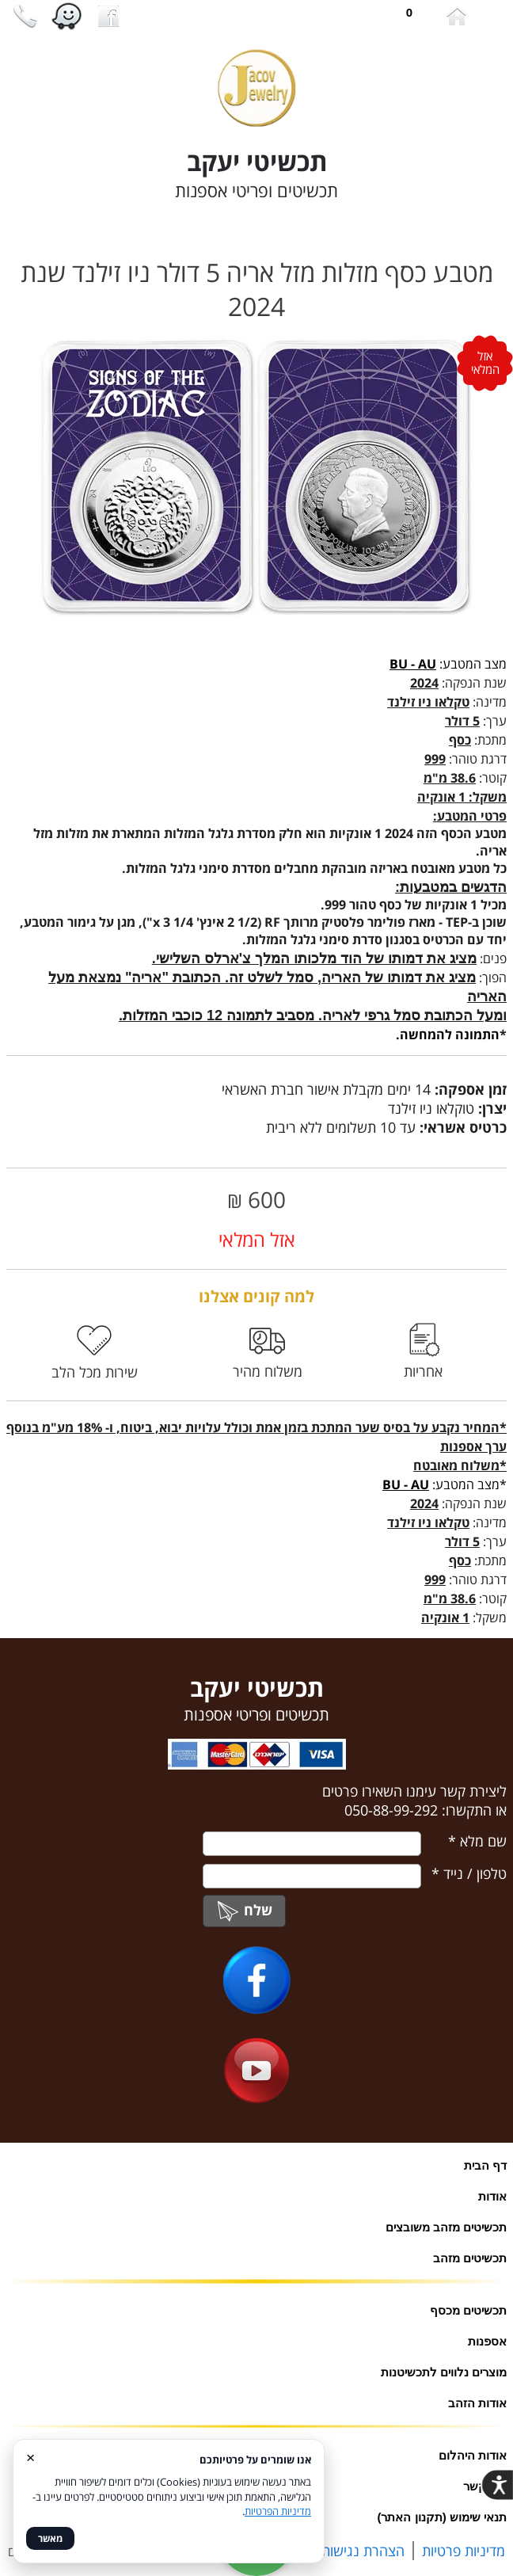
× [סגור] (30, 2456)
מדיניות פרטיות (463, 2550)
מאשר (50, 2538)
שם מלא (477, 1840)
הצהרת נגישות (363, 2550)
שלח (244, 1909)
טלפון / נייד (469, 1873)
